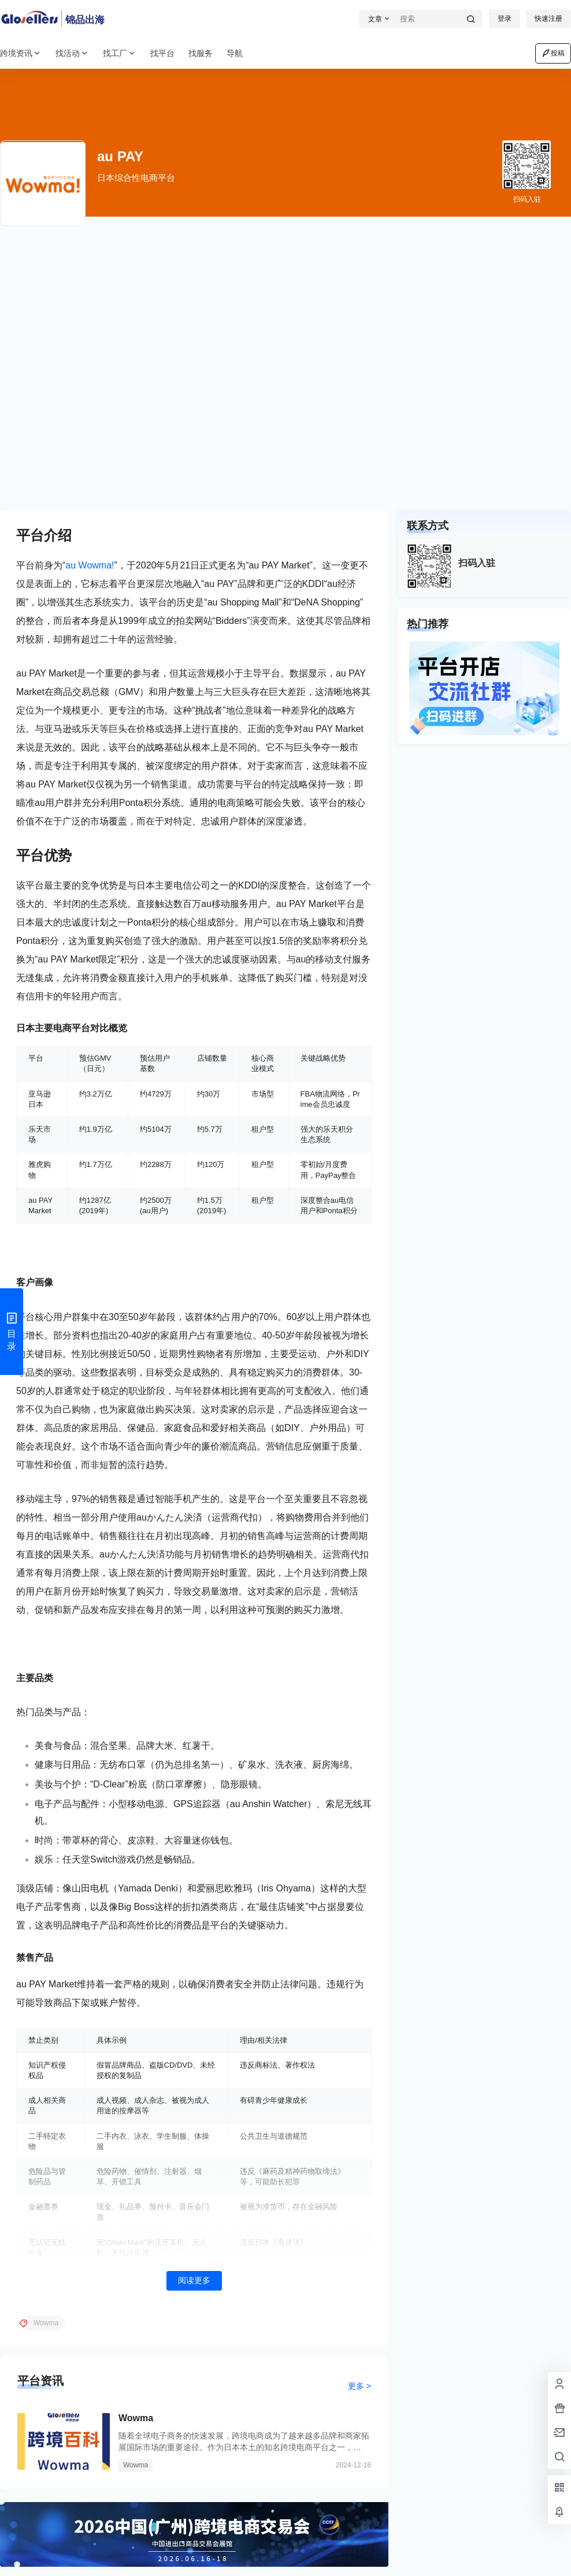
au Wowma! (89, 565)
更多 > (359, 2386)
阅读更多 (194, 2280)
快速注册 (548, 18)
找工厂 (119, 53)
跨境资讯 (21, 53)
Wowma (135, 2418)
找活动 (72, 53)
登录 (504, 18)
